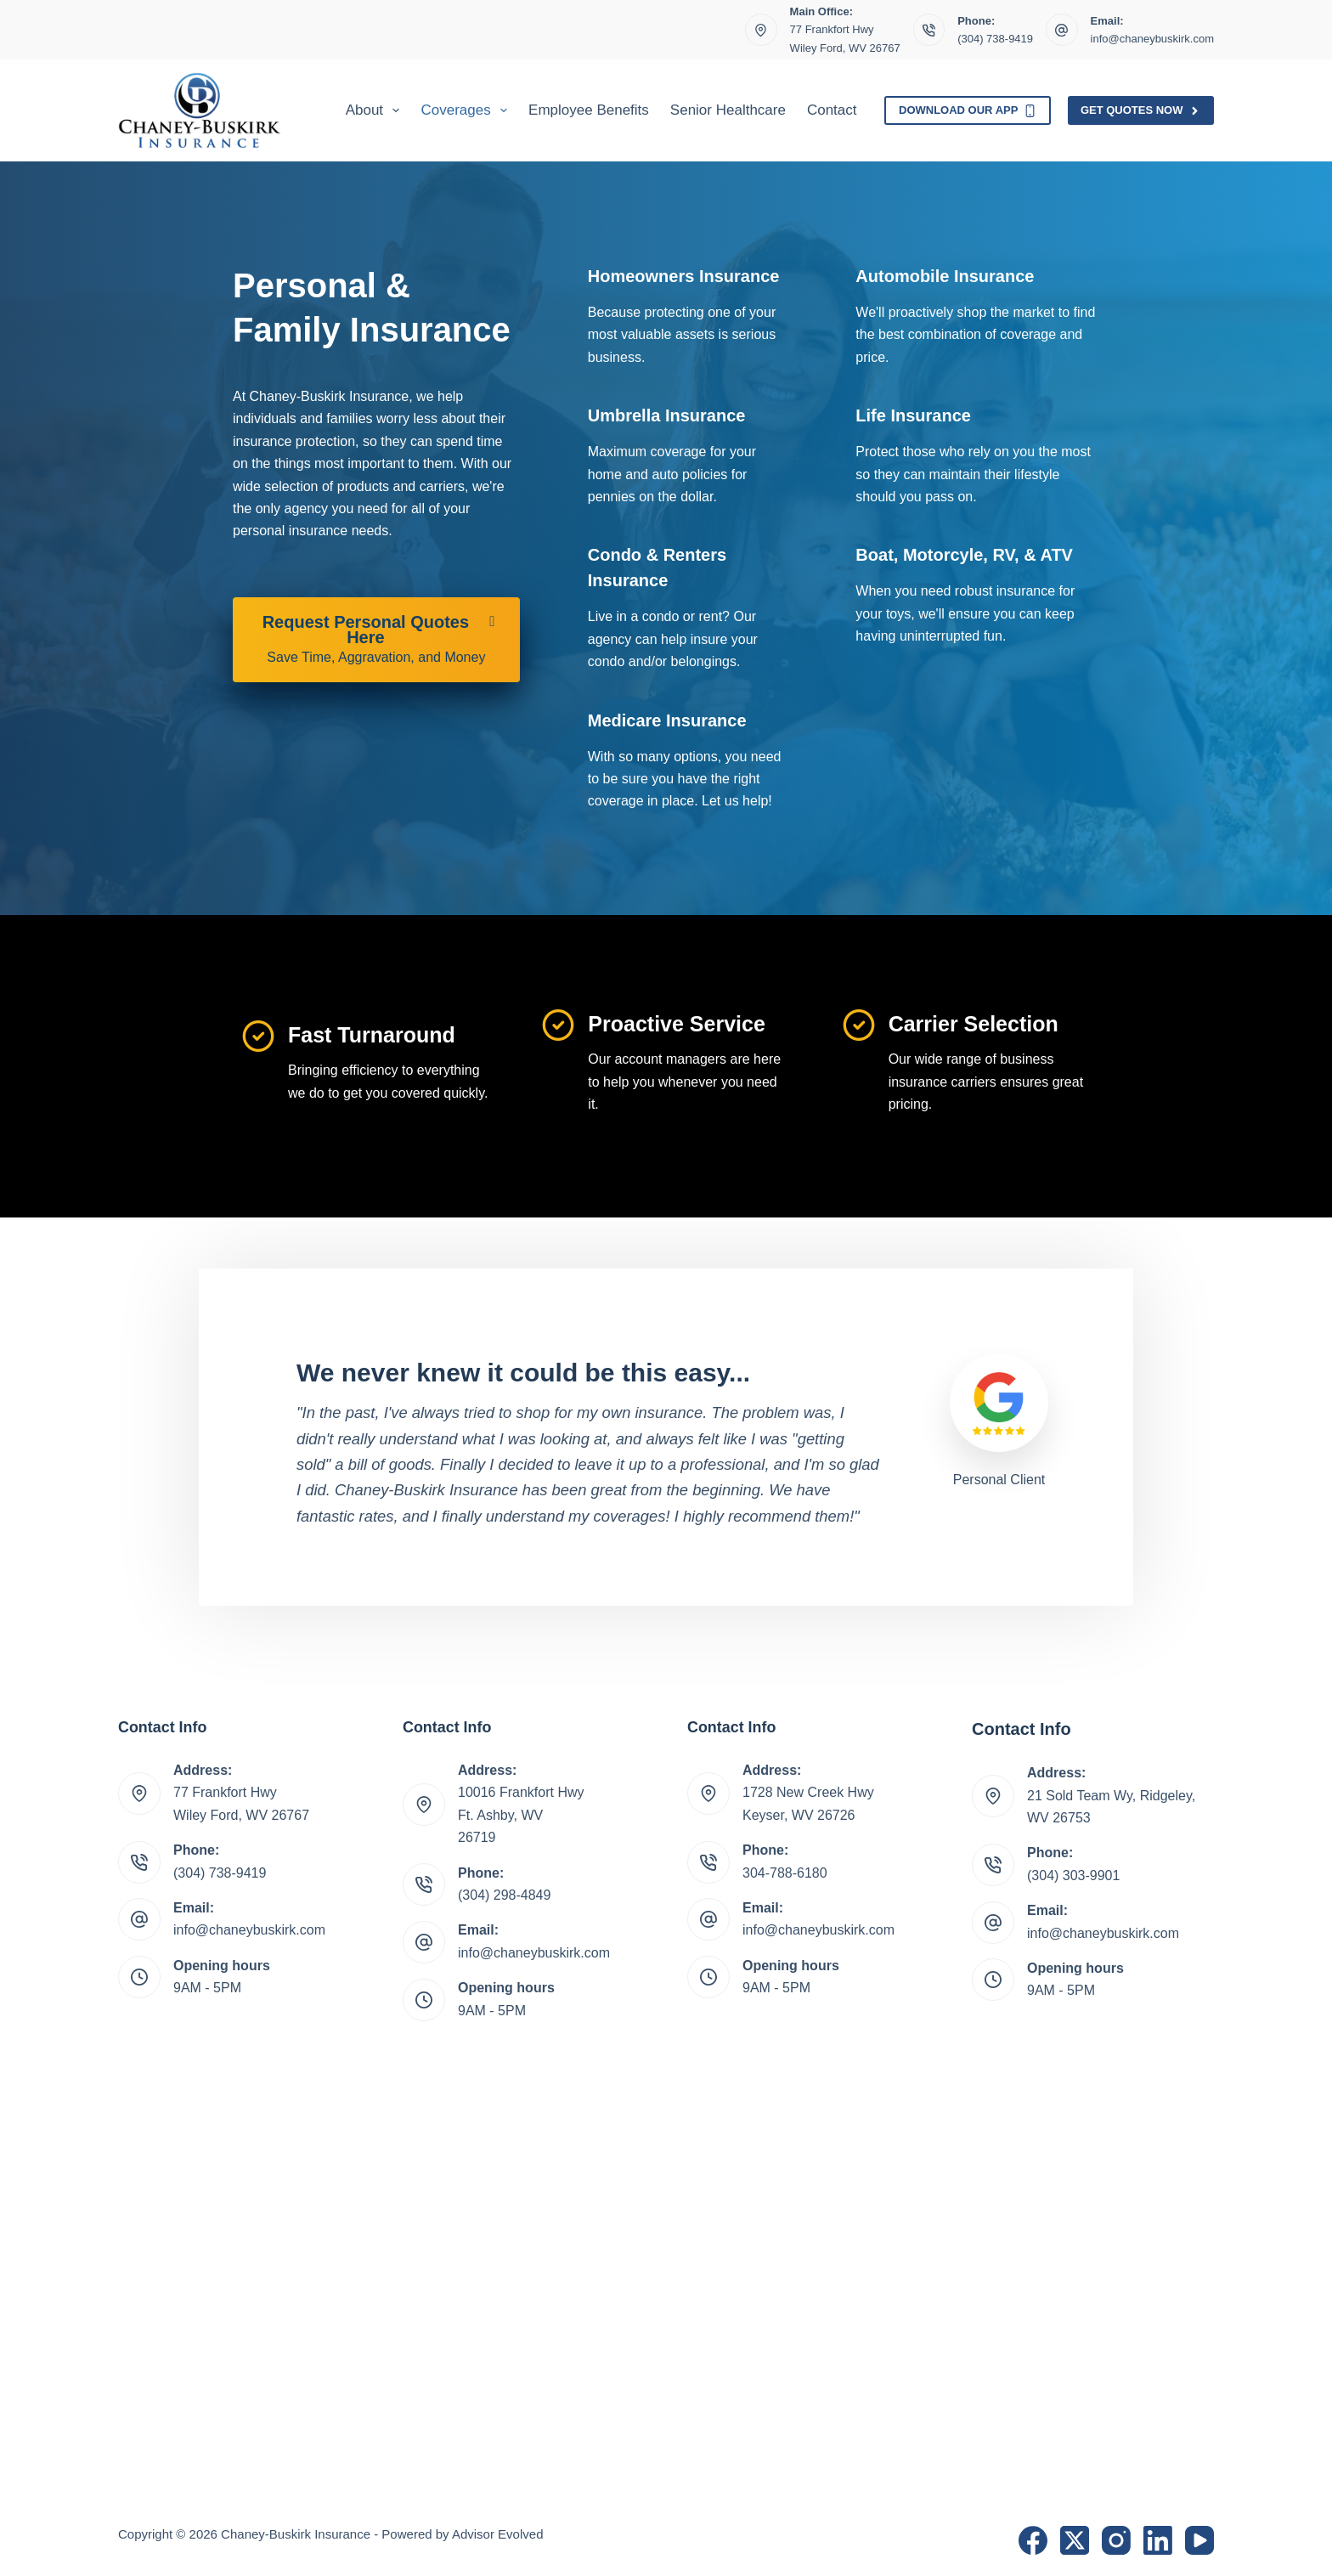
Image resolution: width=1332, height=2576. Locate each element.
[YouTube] (1199, 2540)
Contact (832, 110)
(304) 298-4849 (504, 1895)
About (376, 110)
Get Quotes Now (1141, 110)
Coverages (467, 110)
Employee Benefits (588, 110)
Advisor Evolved (498, 2534)
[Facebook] (1033, 2540)
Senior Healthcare (728, 110)
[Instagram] (1116, 2540)
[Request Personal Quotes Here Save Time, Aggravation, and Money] (376, 639)
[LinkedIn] (1157, 2540)
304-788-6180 (784, 1873)
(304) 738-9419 (995, 38)
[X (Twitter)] (1074, 2540)
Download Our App (967, 110)
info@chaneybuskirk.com (1152, 38)
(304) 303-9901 (1073, 1875)
